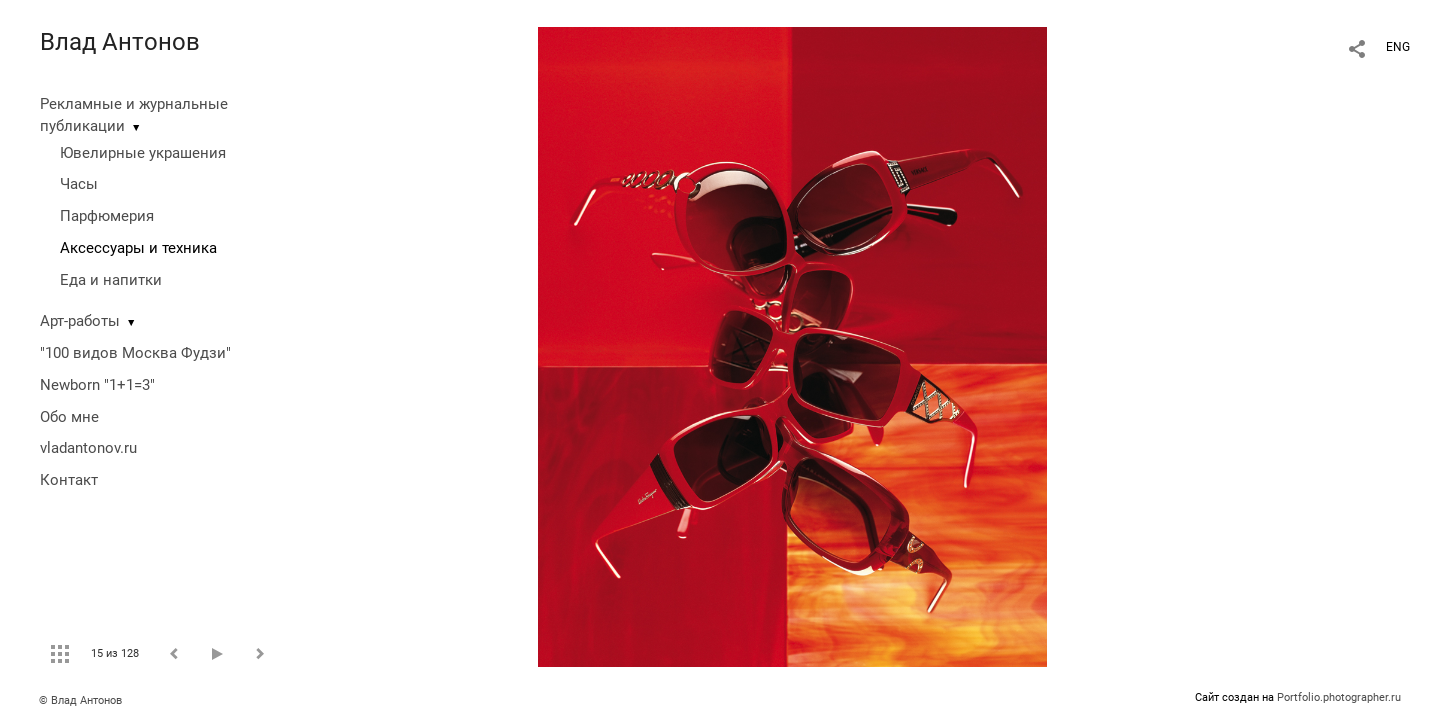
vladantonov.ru (88, 448)
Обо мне (69, 417)
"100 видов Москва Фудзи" (135, 353)
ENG (1398, 47)
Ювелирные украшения (143, 153)
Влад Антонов (120, 42)
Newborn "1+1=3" (97, 385)
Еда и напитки (111, 280)
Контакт (69, 480)
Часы (79, 184)
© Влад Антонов (80, 700)
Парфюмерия (107, 216)
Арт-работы (80, 321)
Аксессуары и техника (138, 248)
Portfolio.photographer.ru (1339, 697)
